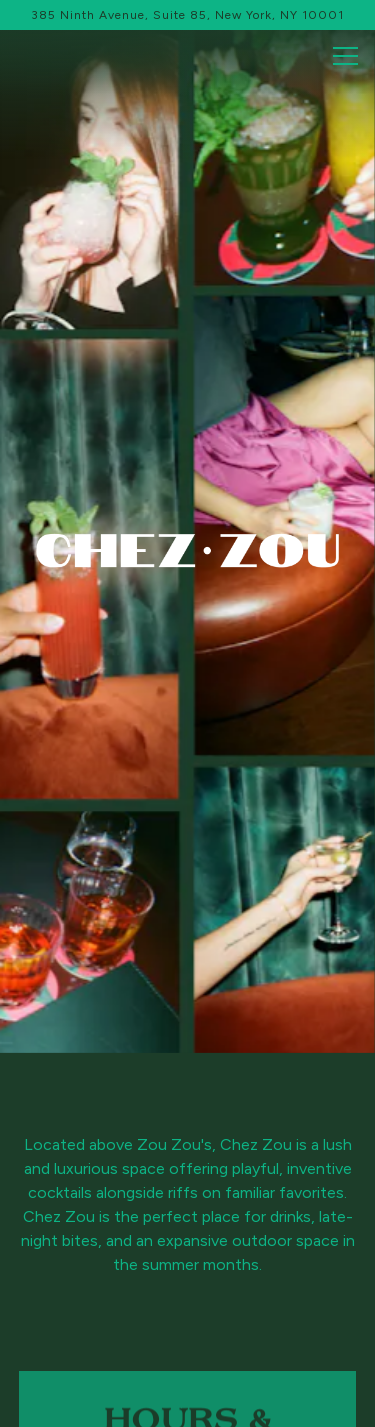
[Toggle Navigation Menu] (345, 56)
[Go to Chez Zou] (187, 15)
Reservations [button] (187, 1351)
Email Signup (188, 1402)
